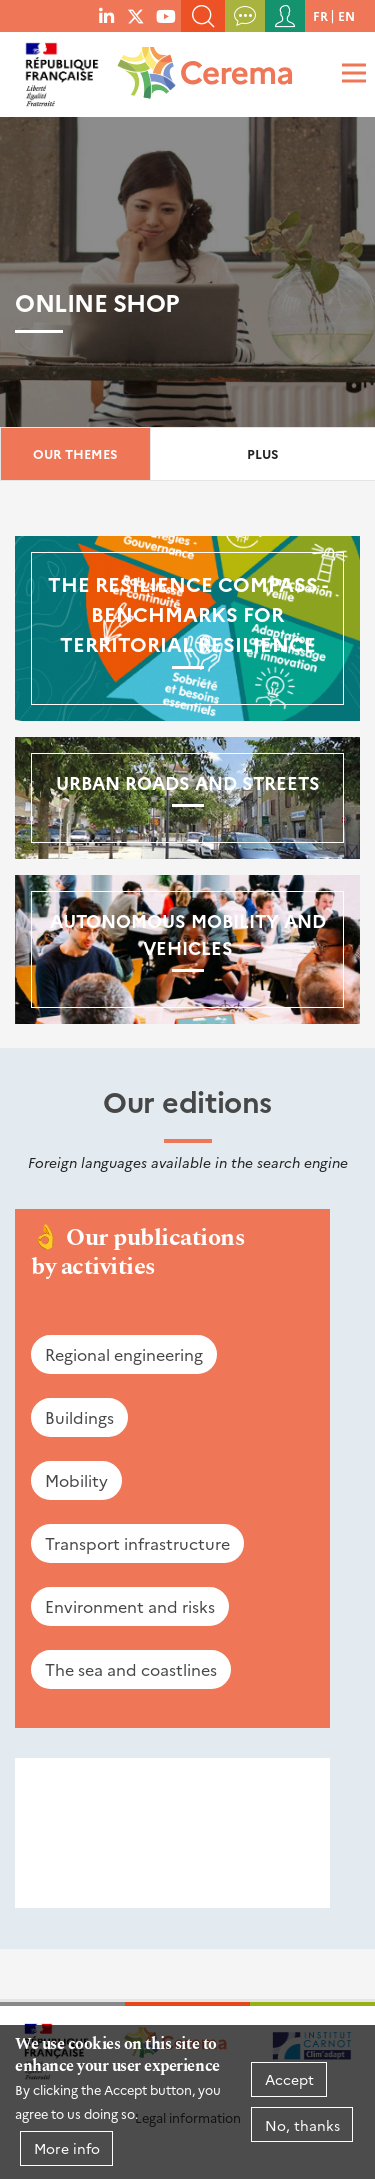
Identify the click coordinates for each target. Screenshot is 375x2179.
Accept (289, 2079)
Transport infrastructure (137, 1543)
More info (67, 2148)
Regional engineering (124, 1354)
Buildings (79, 1417)
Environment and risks (130, 1606)
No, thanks (302, 2125)
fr (320, 15)
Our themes (75, 453)
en (346, 15)
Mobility (76, 1480)
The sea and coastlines (131, 1669)
